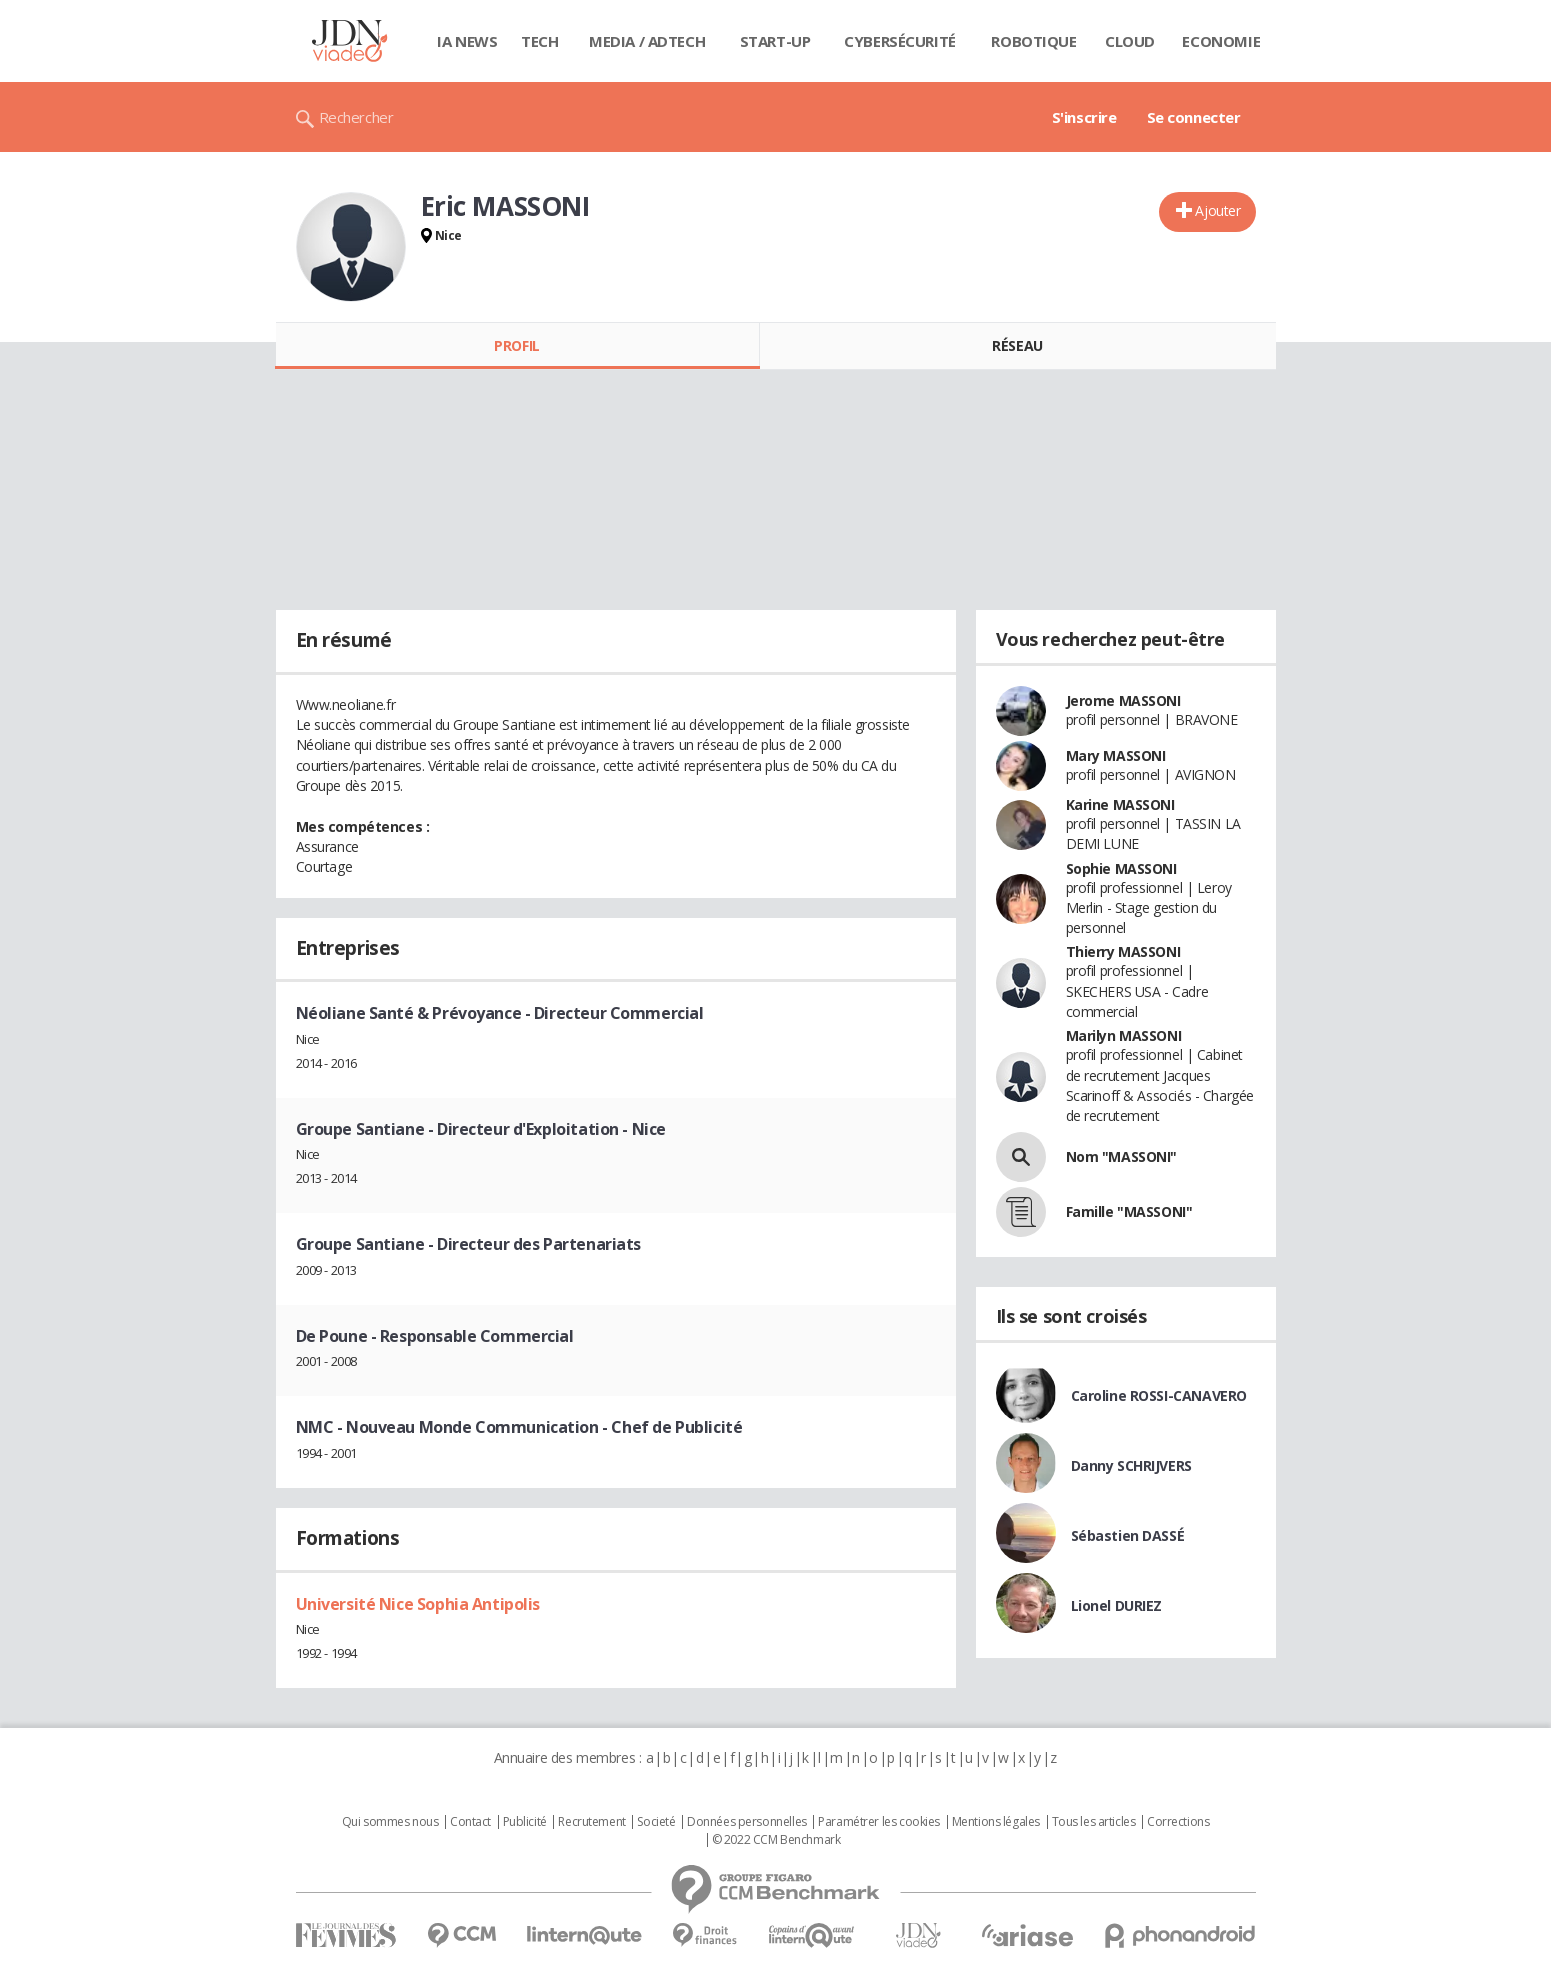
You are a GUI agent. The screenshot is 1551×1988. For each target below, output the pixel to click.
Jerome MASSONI (1123, 700)
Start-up (775, 41)
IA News (467, 41)
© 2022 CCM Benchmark (776, 1840)
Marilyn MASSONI (1124, 1035)
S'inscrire (1084, 117)
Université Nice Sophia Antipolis (418, 1604)
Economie (1221, 41)
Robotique (1033, 41)
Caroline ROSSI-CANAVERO (1159, 1395)
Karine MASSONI (1120, 804)
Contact (470, 1822)
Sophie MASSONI (1121, 868)
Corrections (1178, 1822)
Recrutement (591, 1822)
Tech (539, 41)
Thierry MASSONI (1123, 951)
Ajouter (1217, 210)
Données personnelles (747, 1822)
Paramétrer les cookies (879, 1822)
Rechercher (356, 117)
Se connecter (1194, 117)
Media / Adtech (647, 41)
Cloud (1130, 41)
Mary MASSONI (1116, 755)
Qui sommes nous (390, 1822)
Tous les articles (1094, 1822)
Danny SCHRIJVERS (1131, 1465)
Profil (516, 345)
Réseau (1017, 345)
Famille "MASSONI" (1129, 1211)
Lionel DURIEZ (1117, 1605)
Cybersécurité (900, 41)
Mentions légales (996, 1822)
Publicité (525, 1822)
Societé (656, 1822)
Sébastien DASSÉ (1128, 1535)
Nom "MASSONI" (1122, 1156)
